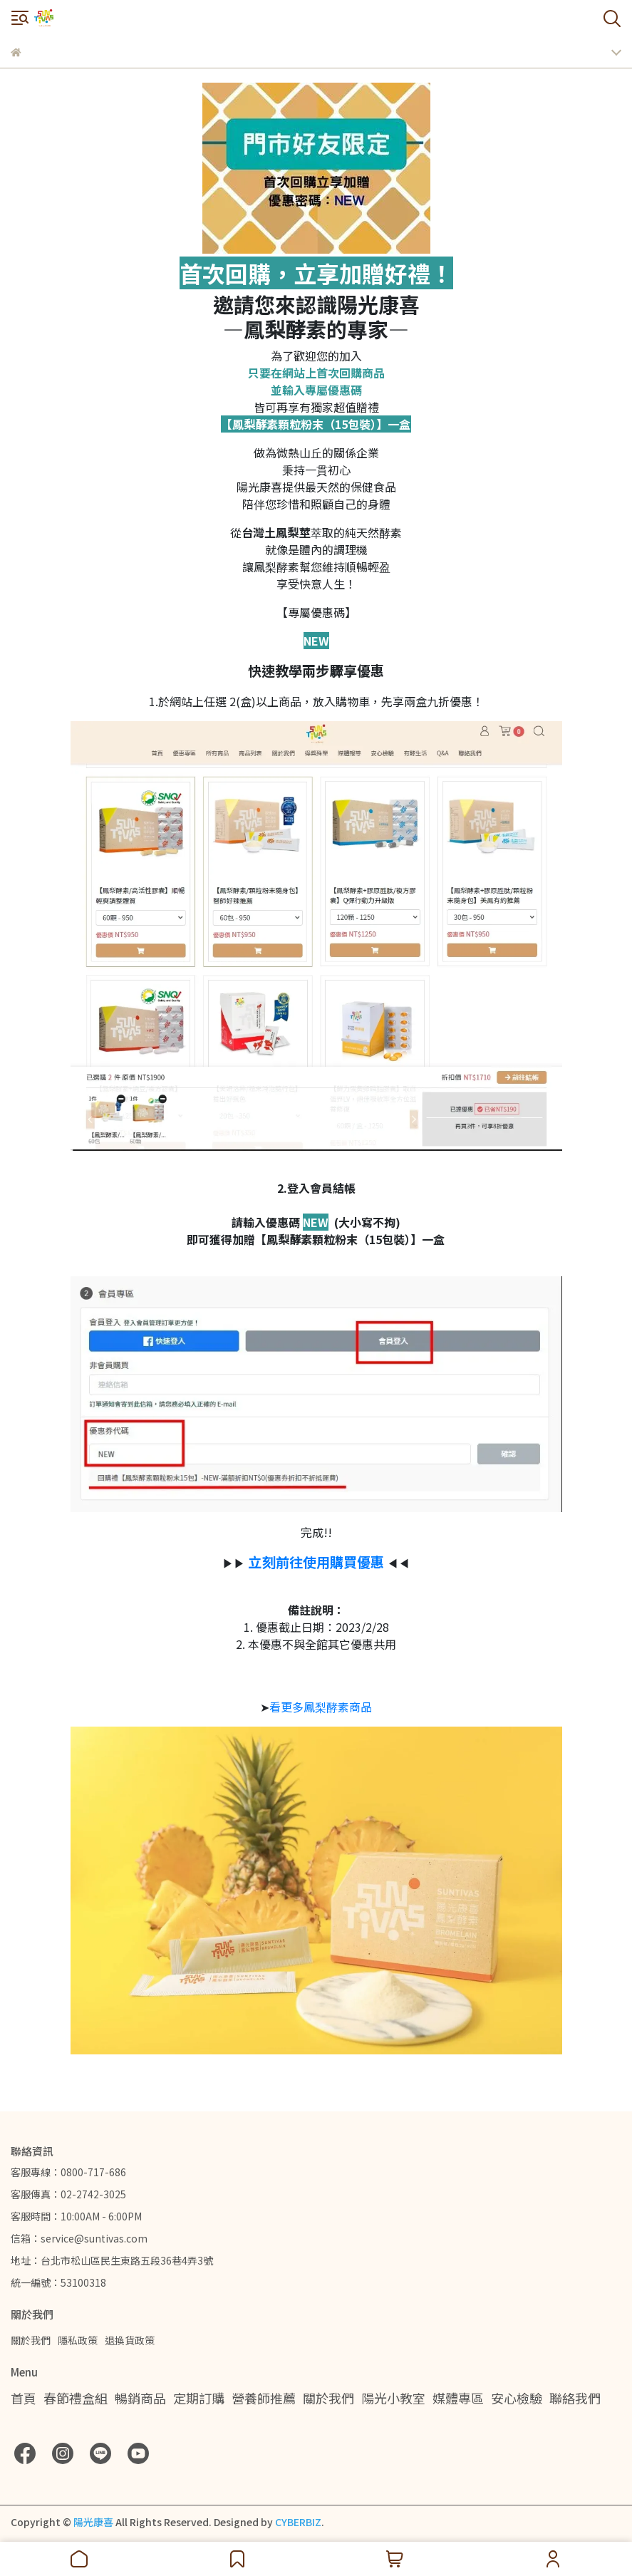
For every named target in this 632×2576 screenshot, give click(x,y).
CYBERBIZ (298, 2522)
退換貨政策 (130, 2340)
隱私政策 (78, 2340)
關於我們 (31, 2340)
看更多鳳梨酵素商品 (320, 1706)
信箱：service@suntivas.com (79, 2238)
